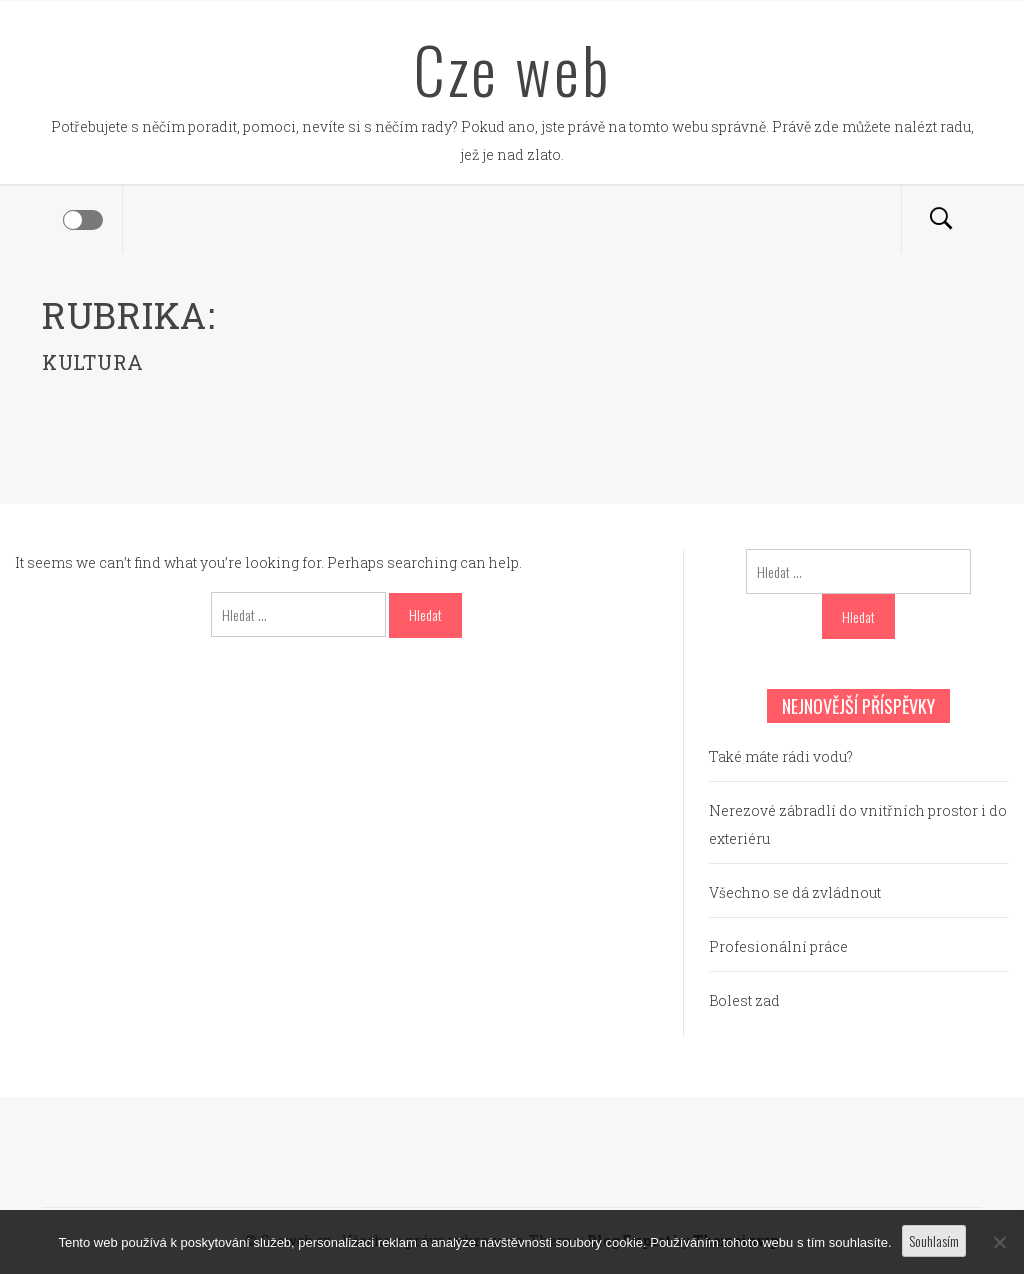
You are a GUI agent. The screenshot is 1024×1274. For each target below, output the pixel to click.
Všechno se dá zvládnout (795, 892)
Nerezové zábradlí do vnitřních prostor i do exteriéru (858, 824)
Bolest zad (744, 1000)
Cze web (512, 69)
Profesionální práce (778, 946)
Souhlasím (934, 1240)
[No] (999, 1242)
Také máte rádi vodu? (781, 756)
